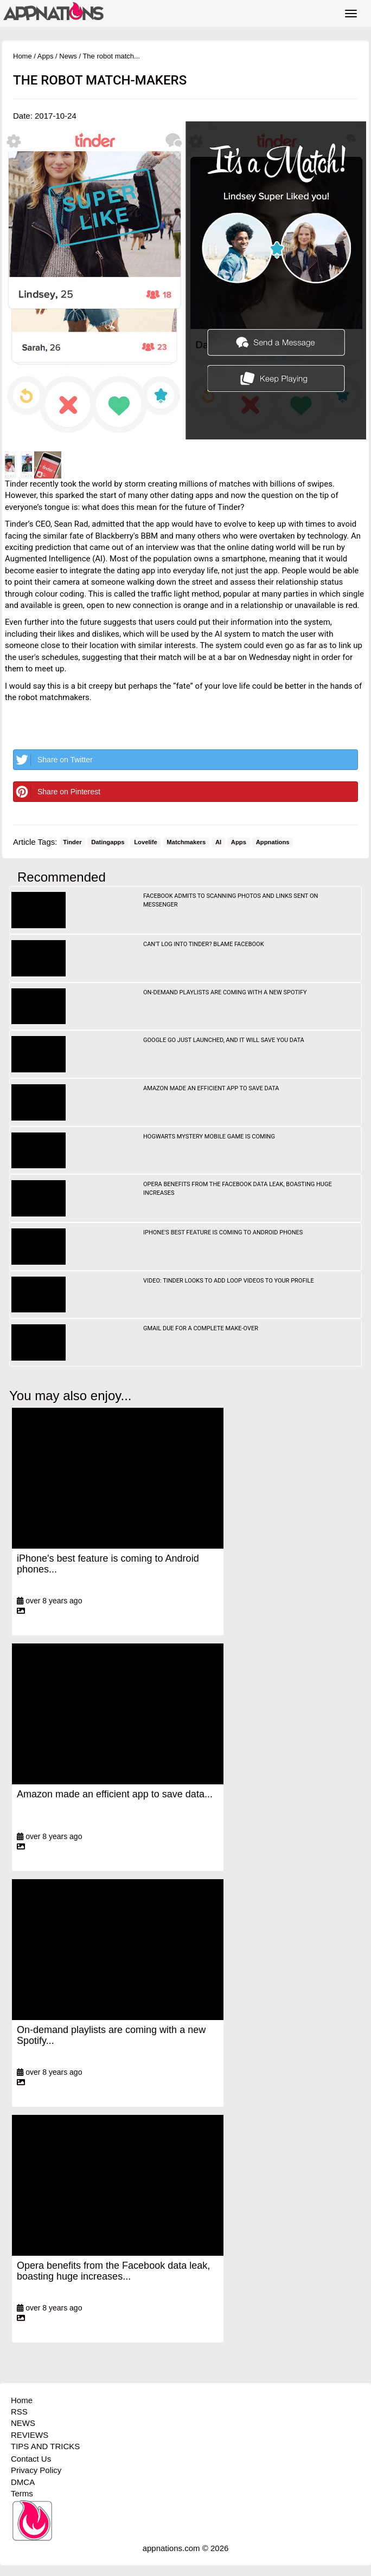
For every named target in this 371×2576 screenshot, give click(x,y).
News (68, 56)
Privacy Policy (36, 2470)
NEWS (23, 2423)
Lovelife (145, 842)
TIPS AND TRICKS (45, 2446)
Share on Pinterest (57, 792)
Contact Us (31, 2458)
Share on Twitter (53, 760)
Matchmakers (186, 842)
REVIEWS (29, 2434)
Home (22, 56)
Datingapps (107, 842)
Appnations (273, 842)
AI (218, 842)
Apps (45, 56)
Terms (22, 2493)
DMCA (23, 2482)
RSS (19, 2411)
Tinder (72, 842)
